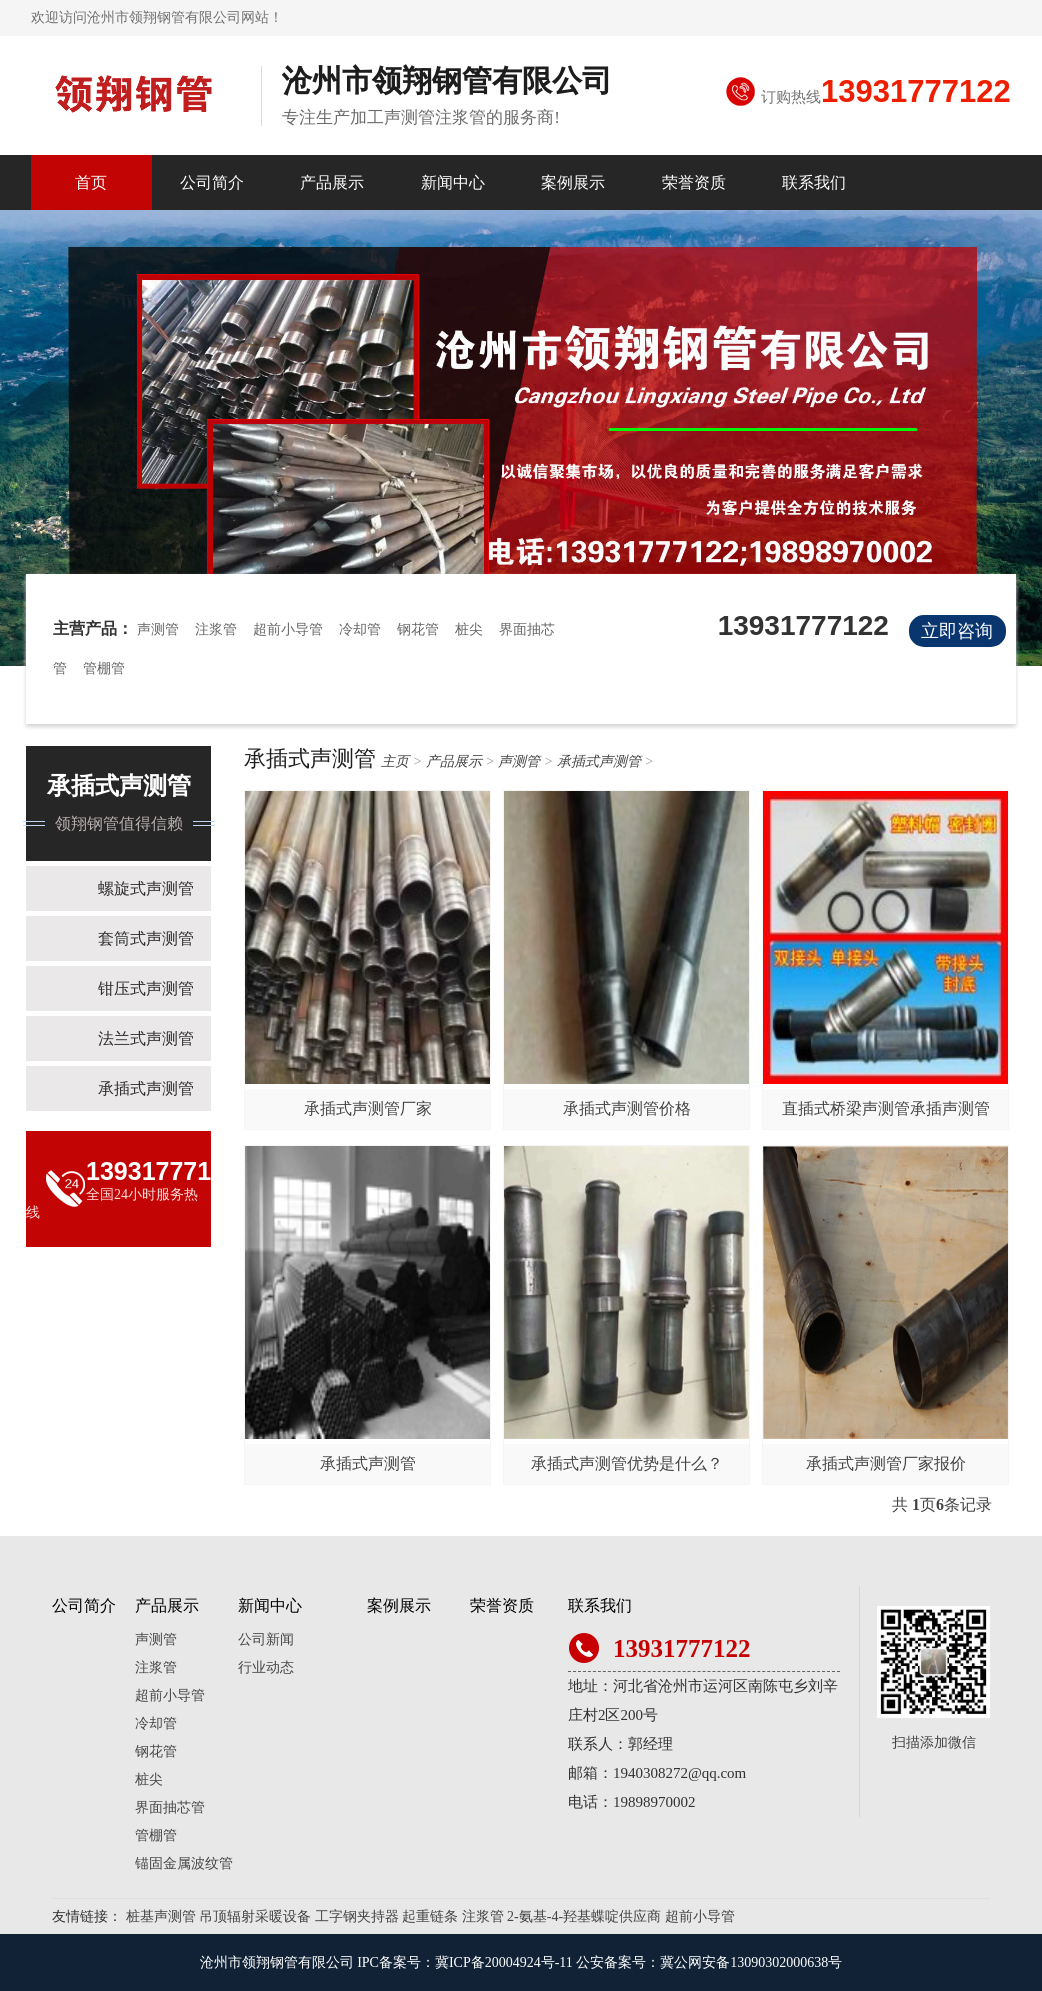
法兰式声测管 (146, 1038)
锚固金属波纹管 (184, 1863)
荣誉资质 (694, 182)
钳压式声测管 (146, 988)
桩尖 (469, 629)
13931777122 (916, 91)
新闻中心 (453, 182)
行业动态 (266, 1667)
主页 (395, 761)
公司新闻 (266, 1639)
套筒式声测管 (146, 938)
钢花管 (418, 629)
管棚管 (104, 668)
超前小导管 (288, 629)
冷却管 (360, 629)
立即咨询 (957, 631)
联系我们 (814, 182)
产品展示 (332, 182)
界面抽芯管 (170, 1807)
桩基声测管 (161, 1916)
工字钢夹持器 (357, 1916)
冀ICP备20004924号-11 (504, 1962)
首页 (91, 182)
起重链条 (430, 1916)
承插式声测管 (146, 1088)
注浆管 (216, 629)
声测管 (158, 629)
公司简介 (212, 182)
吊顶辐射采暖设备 (255, 1916)
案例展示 (573, 182)
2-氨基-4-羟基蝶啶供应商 (584, 1916)
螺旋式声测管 (146, 888)
